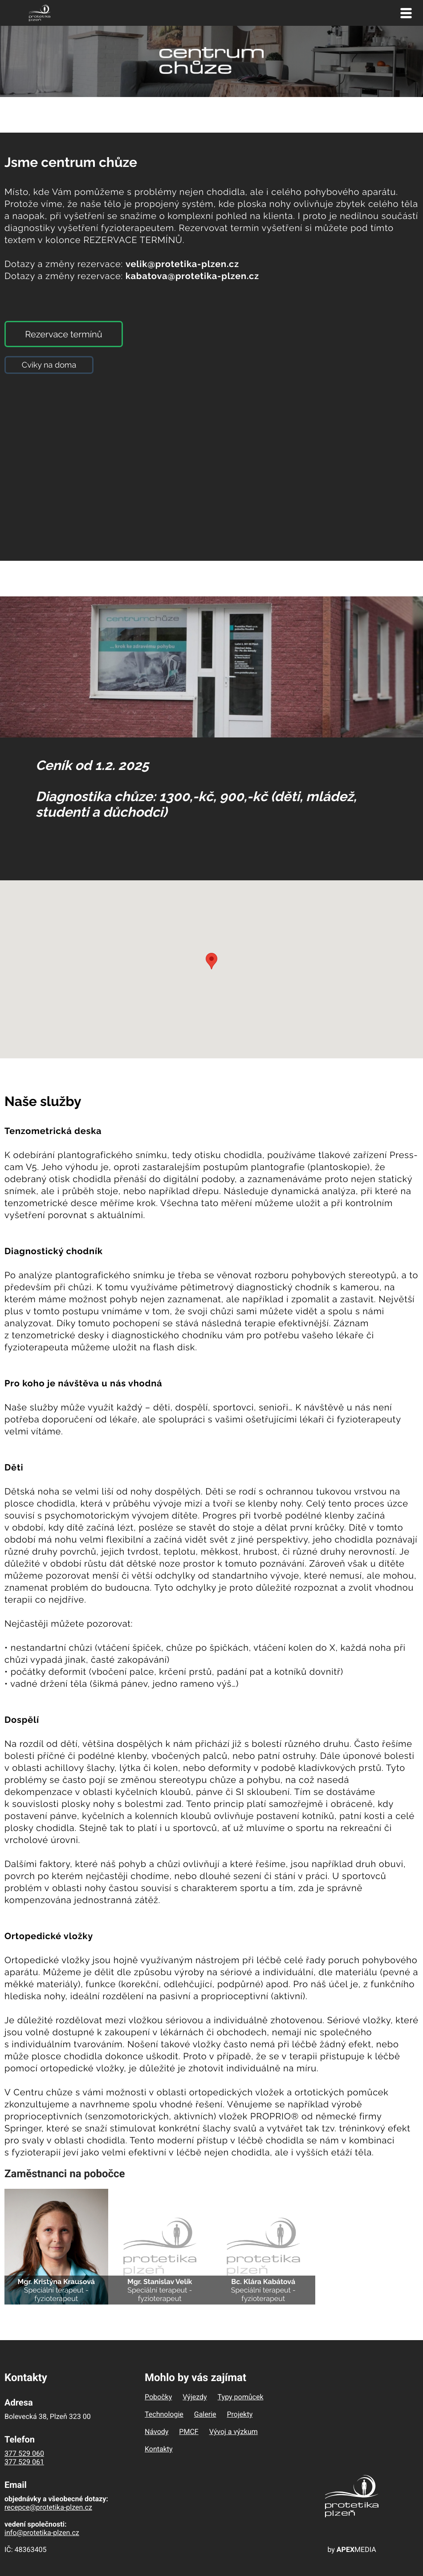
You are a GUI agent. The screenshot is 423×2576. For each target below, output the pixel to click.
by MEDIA (351, 2549)
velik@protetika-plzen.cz (182, 264)
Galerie (205, 2414)
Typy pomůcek (241, 2397)
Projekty (240, 2414)
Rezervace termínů (63, 334)
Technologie (164, 2414)
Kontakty (159, 2449)
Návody (156, 2431)
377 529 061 (24, 2462)
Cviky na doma (49, 365)
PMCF (188, 2431)
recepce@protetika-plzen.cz (48, 2507)
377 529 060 (24, 2453)
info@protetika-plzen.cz (41, 2532)
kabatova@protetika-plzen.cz (192, 276)
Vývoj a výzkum (233, 2431)
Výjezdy (195, 2397)
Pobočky (158, 2397)
